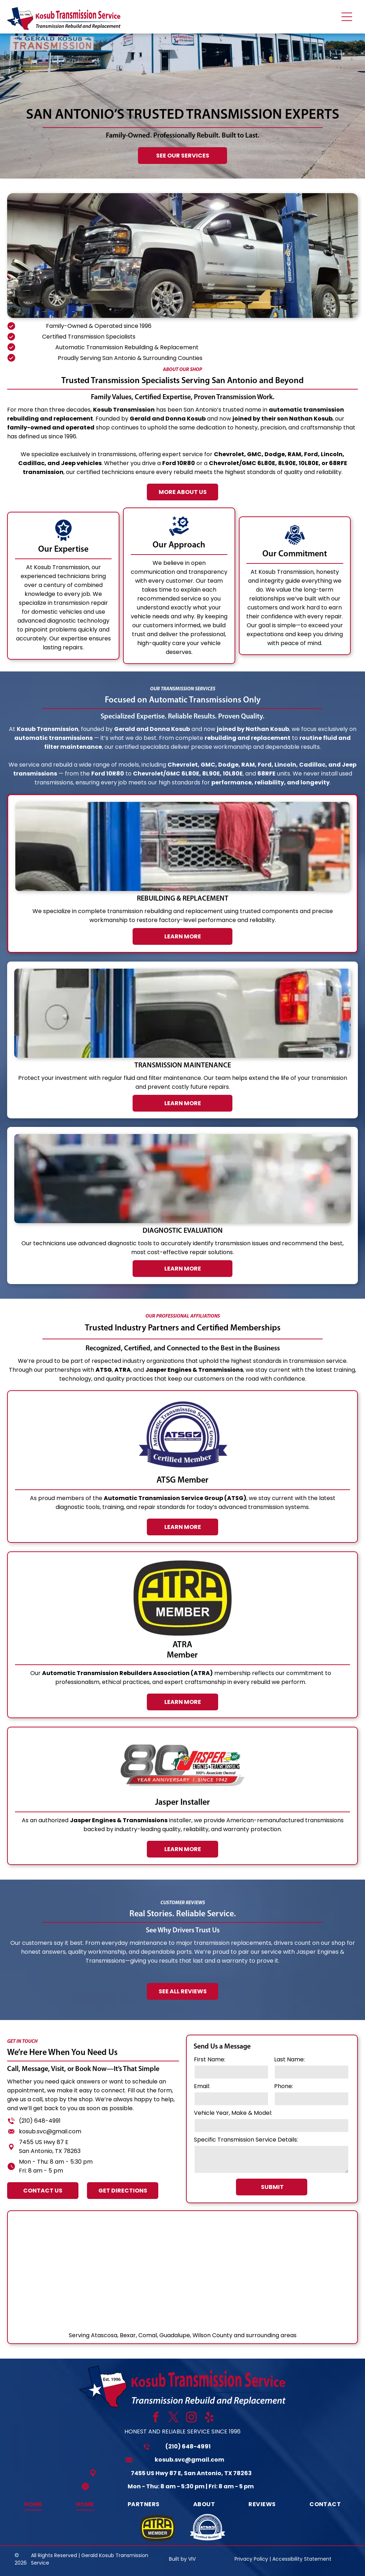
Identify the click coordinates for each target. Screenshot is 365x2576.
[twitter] (174, 2418)
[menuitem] (33, 2504)
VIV (192, 2558)
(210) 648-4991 (188, 2446)
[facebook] (156, 2418)
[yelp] (209, 2418)
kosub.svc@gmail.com (189, 2460)
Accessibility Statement (301, 2558)
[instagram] (192, 2418)
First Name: (272, 2059)
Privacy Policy (251, 2558)
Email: (265, 2086)
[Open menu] (346, 16)
